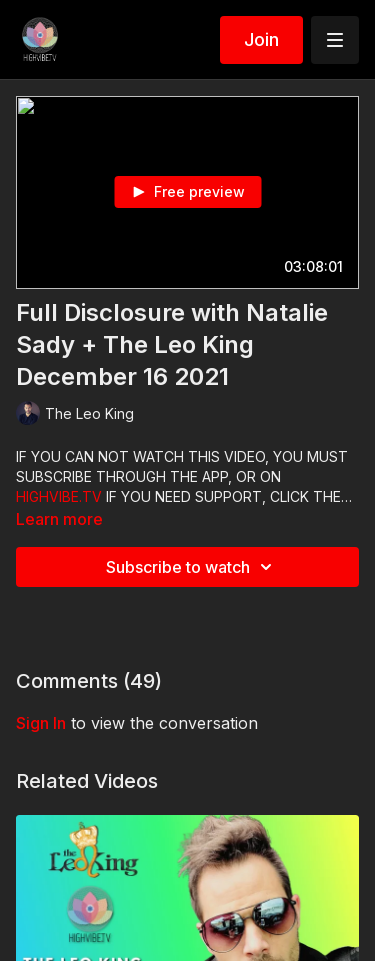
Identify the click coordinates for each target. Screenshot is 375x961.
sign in (41, 723)
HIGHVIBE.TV (59, 496)
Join (261, 39)
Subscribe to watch (192, 567)
